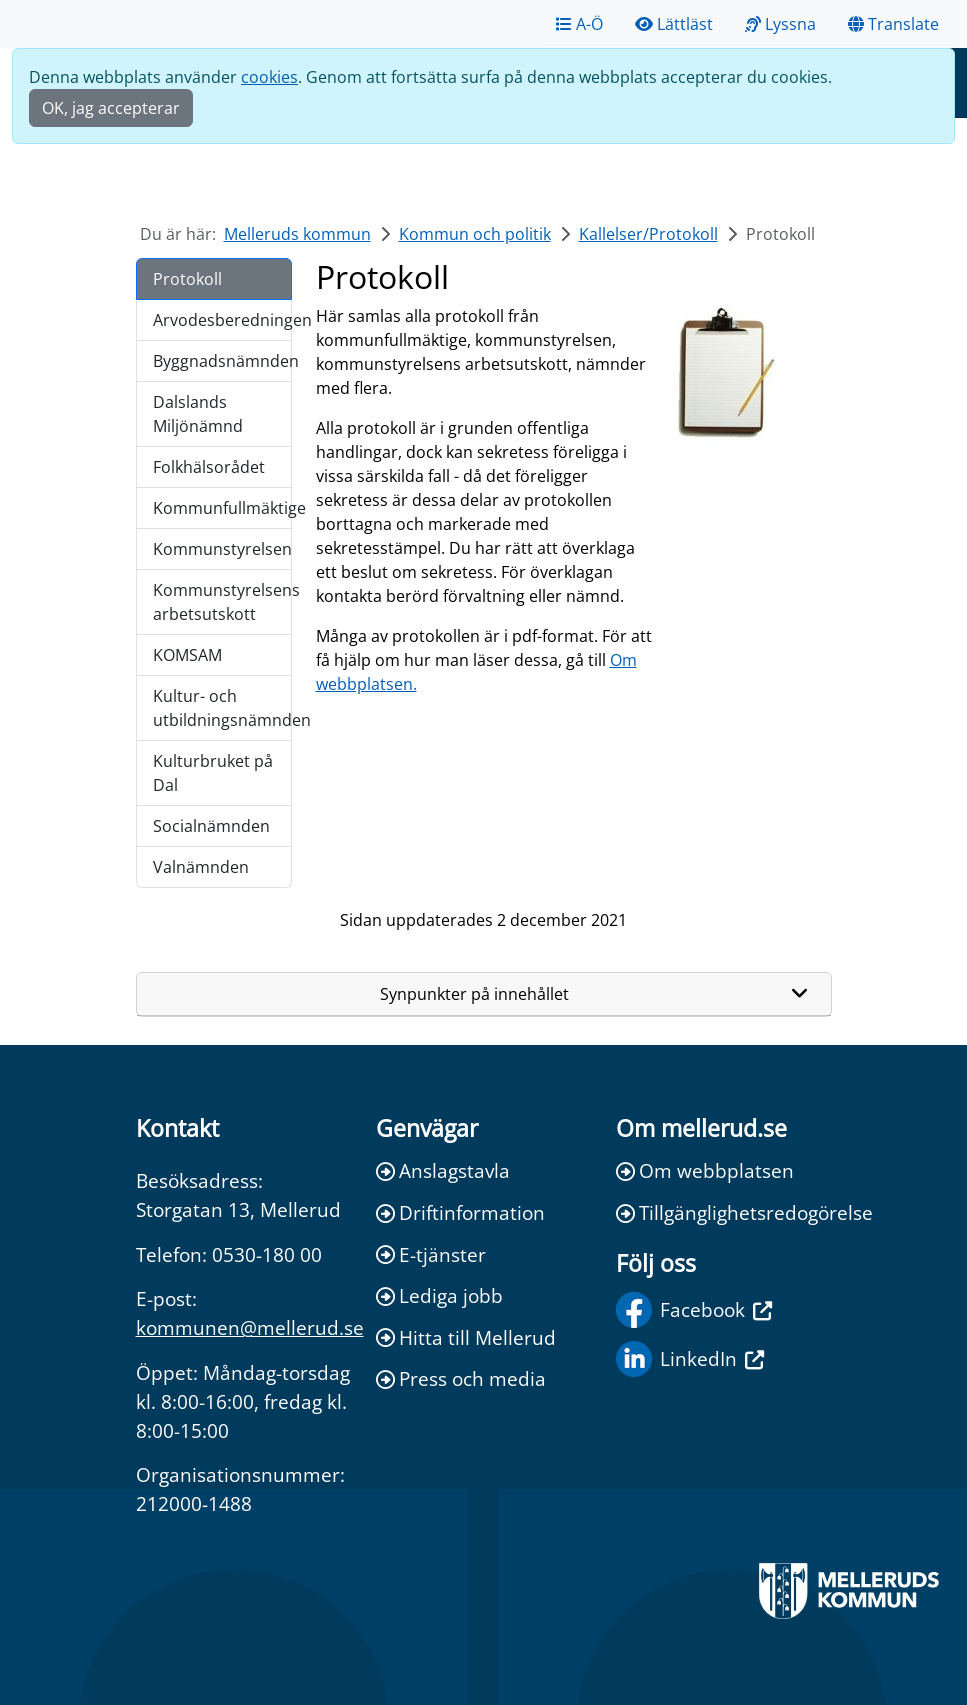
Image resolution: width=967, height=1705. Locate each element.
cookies (269, 77)
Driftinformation (460, 1212)
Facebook (694, 1310)
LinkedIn (690, 1359)
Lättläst (674, 24)
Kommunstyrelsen (222, 549)
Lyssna (780, 24)
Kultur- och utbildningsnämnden (222, 708)
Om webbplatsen (705, 1170)
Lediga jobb (439, 1295)
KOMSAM (187, 655)
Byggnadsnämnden (222, 361)
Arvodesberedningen (222, 320)
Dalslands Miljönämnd (198, 414)
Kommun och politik (475, 234)
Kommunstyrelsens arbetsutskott (222, 602)
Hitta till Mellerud (466, 1337)
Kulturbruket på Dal (213, 773)
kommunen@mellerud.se (250, 1327)
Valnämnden (201, 867)
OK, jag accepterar (111, 108)
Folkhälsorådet (209, 467)
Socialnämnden (211, 826)
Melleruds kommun (297, 234)
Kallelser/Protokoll (648, 234)
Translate (893, 24)
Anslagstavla (443, 1170)
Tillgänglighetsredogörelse (724, 1212)
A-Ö (579, 24)
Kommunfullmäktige (222, 508)
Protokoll (187, 279)
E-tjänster (431, 1254)
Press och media (461, 1378)
